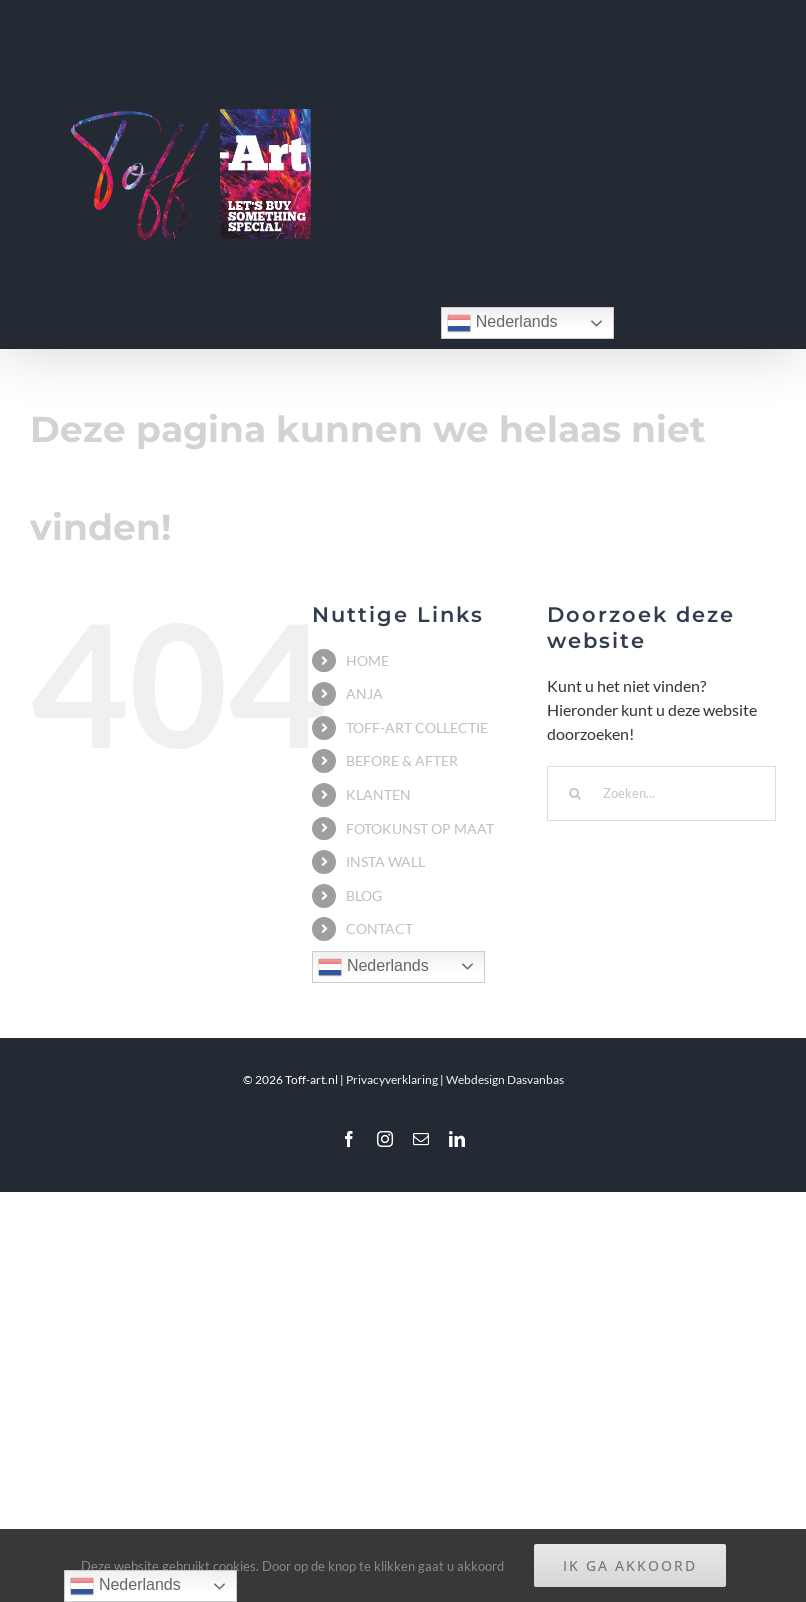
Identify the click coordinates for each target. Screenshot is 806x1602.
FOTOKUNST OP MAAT (420, 828)
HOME (367, 660)
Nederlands (502, 323)
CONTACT (379, 928)
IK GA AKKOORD (630, 1565)
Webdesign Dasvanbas (505, 1079)
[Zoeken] (574, 793)
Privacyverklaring (392, 1079)
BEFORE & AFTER (402, 760)
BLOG (364, 895)
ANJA (364, 693)
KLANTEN (378, 794)
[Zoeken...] (661, 793)
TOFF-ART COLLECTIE (417, 727)
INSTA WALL (385, 861)
